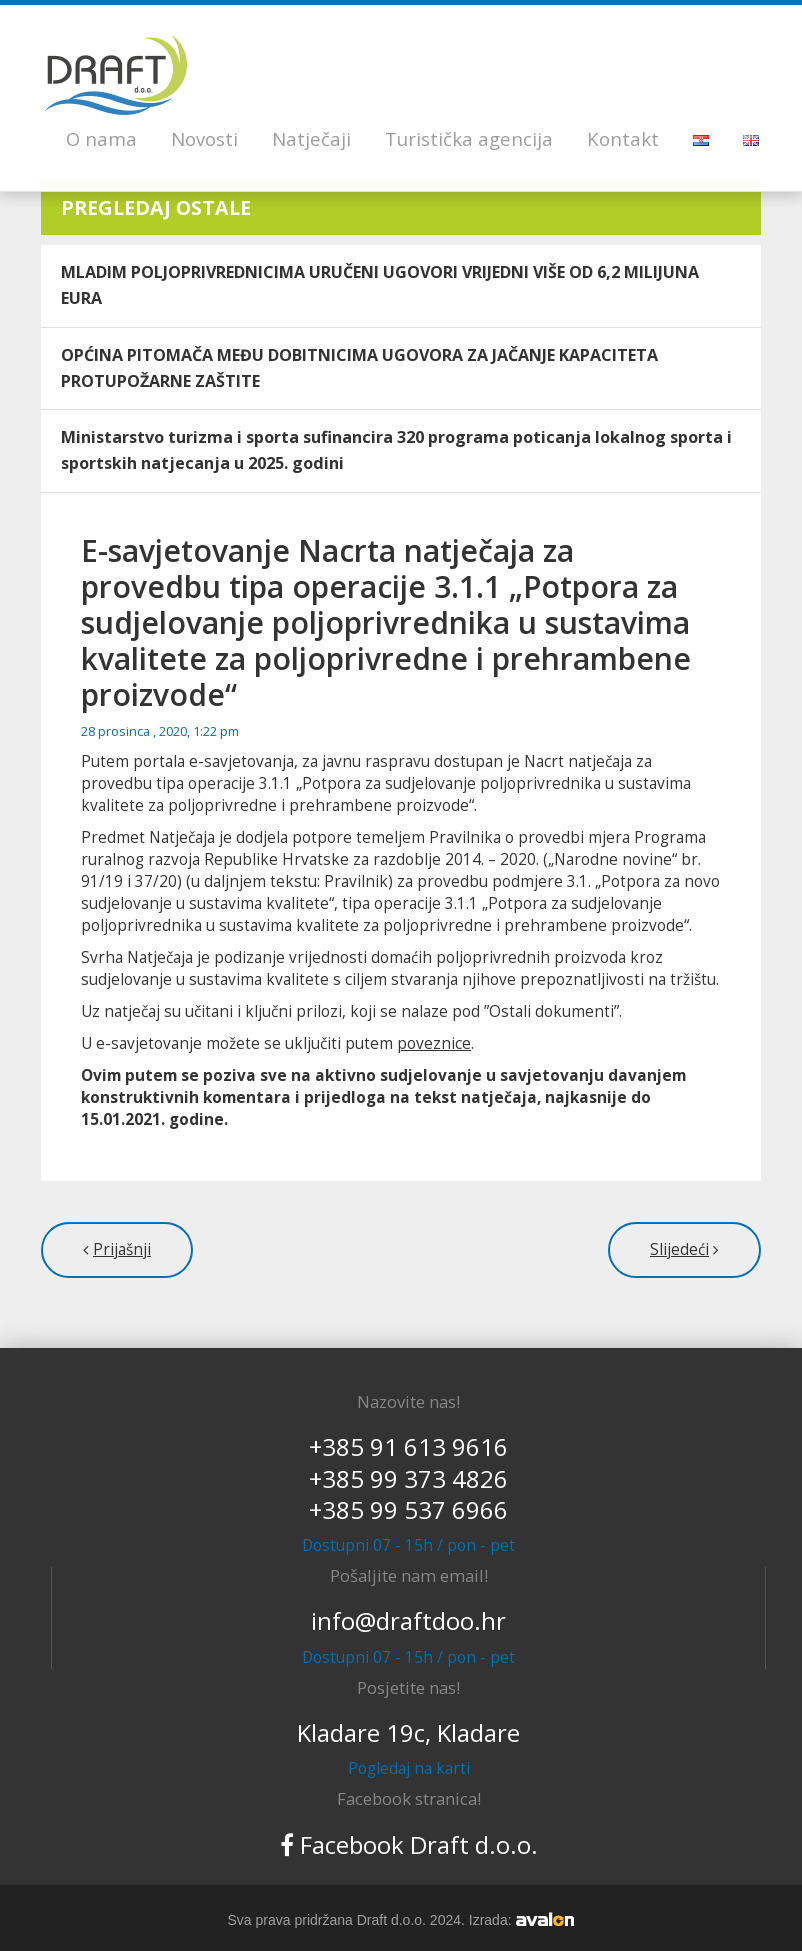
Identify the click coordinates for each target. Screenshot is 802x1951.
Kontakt (623, 138)
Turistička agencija (469, 138)
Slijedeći (679, 1249)
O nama (101, 138)
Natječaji (311, 138)
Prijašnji (122, 1249)
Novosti (204, 138)
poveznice (434, 1043)
